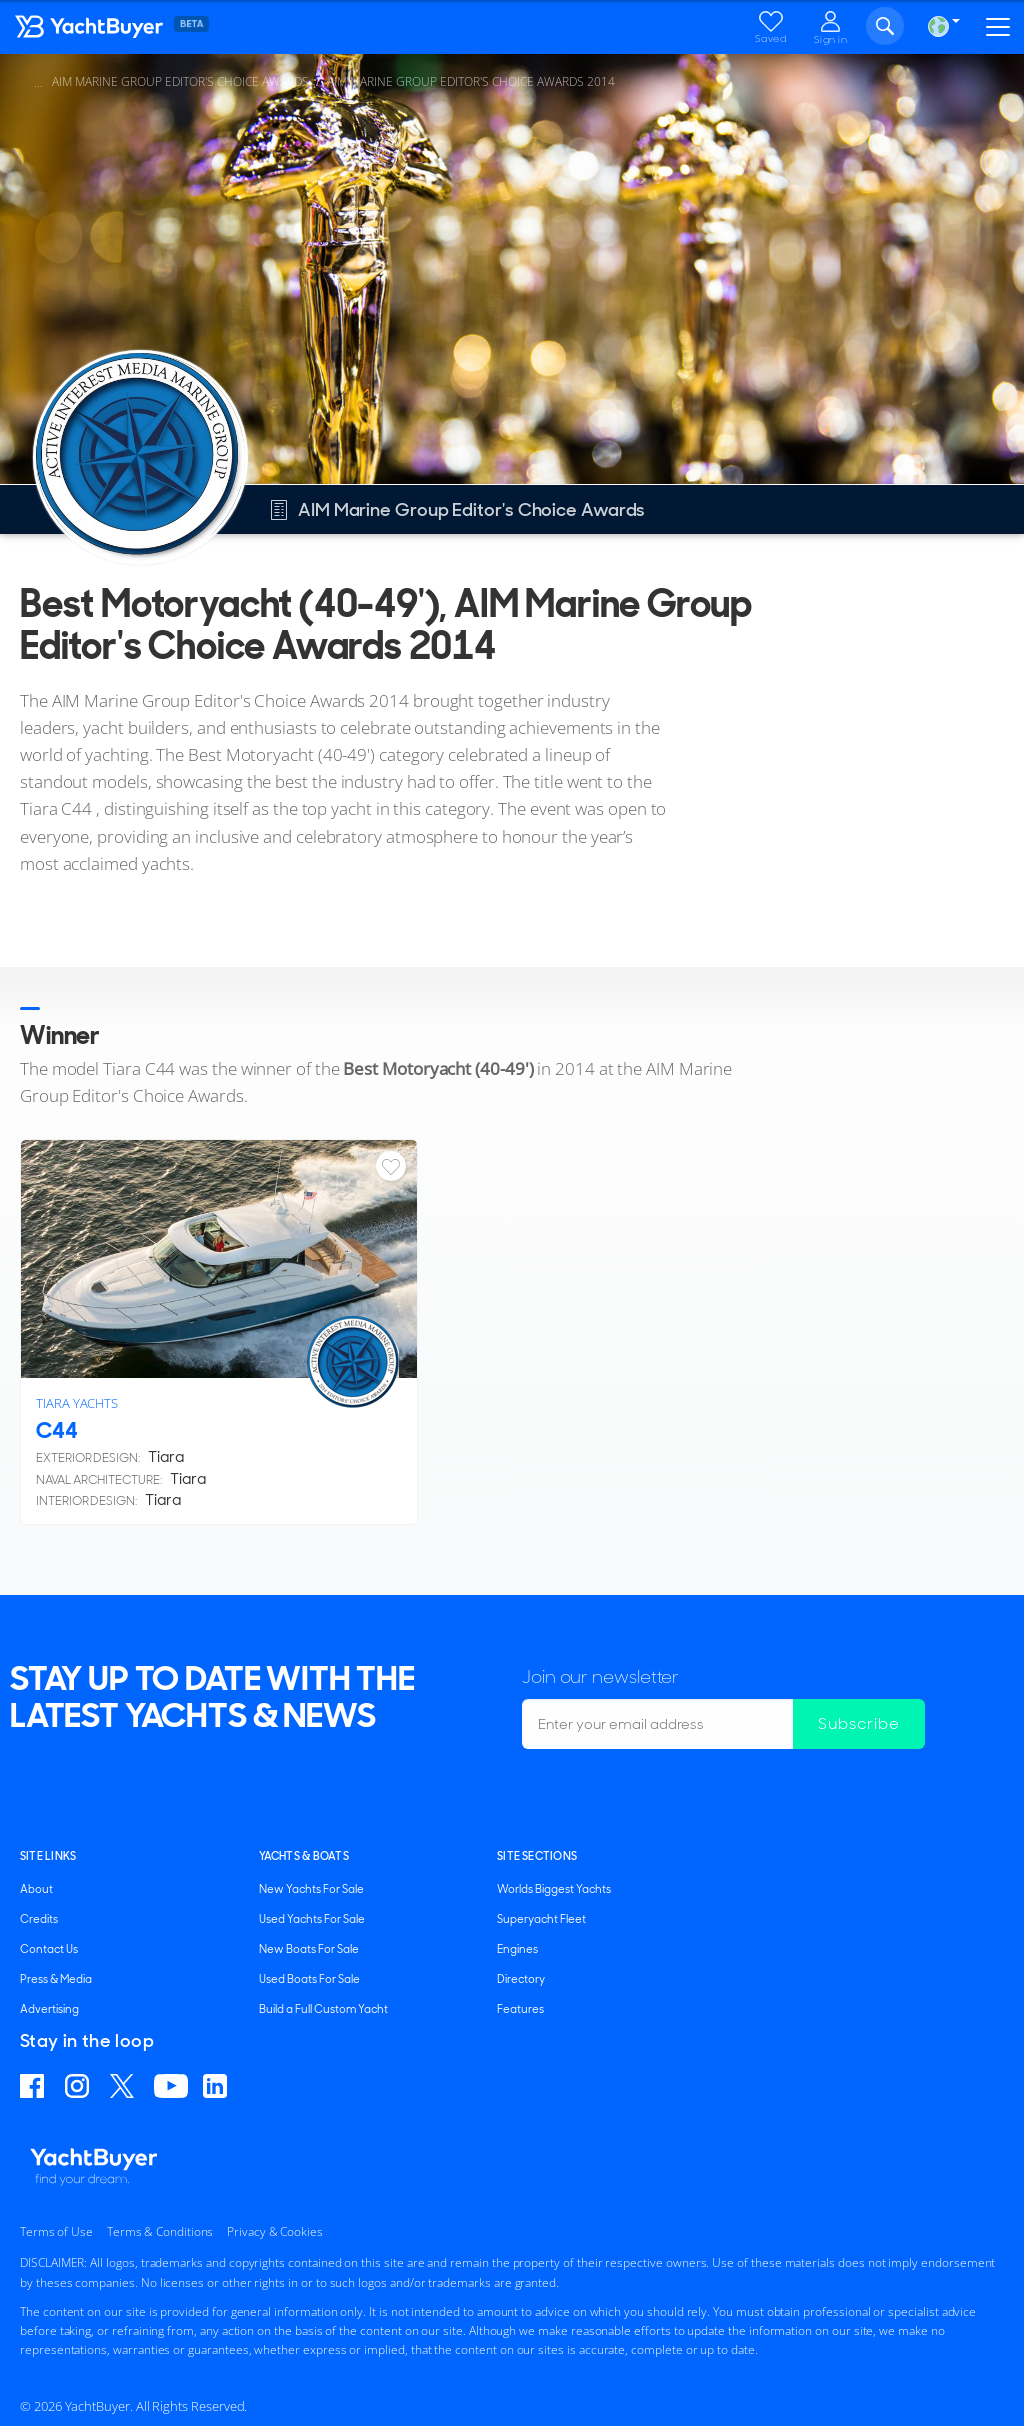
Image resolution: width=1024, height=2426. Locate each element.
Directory (521, 1979)
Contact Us (49, 1949)
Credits (39, 1919)
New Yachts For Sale (311, 1889)
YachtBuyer (135, 31)
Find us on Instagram (80, 2086)
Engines (517, 1949)
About (36, 1889)
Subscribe (859, 1723)
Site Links (48, 1856)
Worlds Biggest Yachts (554, 1889)
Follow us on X (124, 2086)
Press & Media (56, 1979)
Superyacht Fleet (541, 1919)
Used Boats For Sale (309, 1979)
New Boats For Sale (309, 1949)
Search (885, 26)
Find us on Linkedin (218, 2086)
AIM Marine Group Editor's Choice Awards (180, 81)
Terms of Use (56, 2231)
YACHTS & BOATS (304, 1856)
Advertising (49, 2009)
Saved (771, 38)
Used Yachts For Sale (312, 1919)
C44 (57, 1430)
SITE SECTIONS (537, 1856)
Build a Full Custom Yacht (323, 2009)
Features (520, 2009)
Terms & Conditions (160, 2231)
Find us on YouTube (171, 2086)
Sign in (831, 39)
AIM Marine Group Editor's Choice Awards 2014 (471, 81)
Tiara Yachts (77, 1403)
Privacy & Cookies (275, 2231)
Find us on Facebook (35, 2086)
